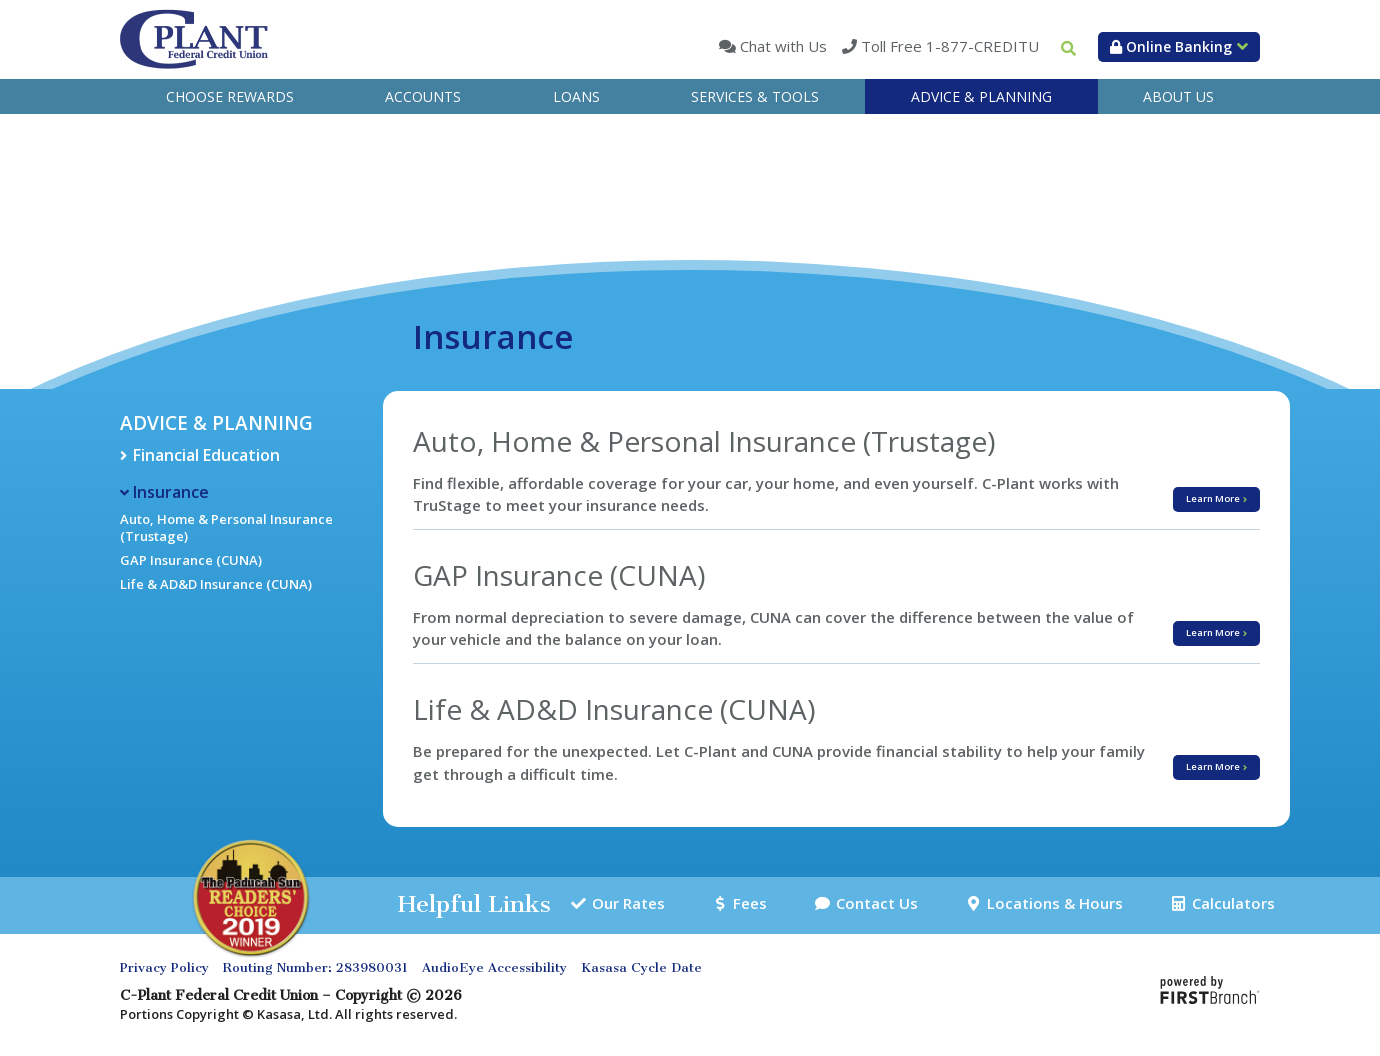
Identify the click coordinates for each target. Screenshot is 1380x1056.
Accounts (423, 96)
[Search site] (1068, 48)
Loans (576, 96)
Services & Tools (755, 96)
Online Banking (1171, 46)
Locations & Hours (1049, 904)
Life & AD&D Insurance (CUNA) (216, 584)
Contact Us (870, 904)
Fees (748, 904)
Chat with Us (781, 46)
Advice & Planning (981, 96)
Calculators (1228, 904)
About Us (1178, 96)
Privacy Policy (164, 969)
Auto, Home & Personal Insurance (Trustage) (226, 527)
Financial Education (206, 455)
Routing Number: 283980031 (315, 969)
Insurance (171, 492)
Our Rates (633, 904)
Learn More (1240, 490)
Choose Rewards (230, 96)
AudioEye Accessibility (494, 969)
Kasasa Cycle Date (641, 969)
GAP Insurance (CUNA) (191, 560)
